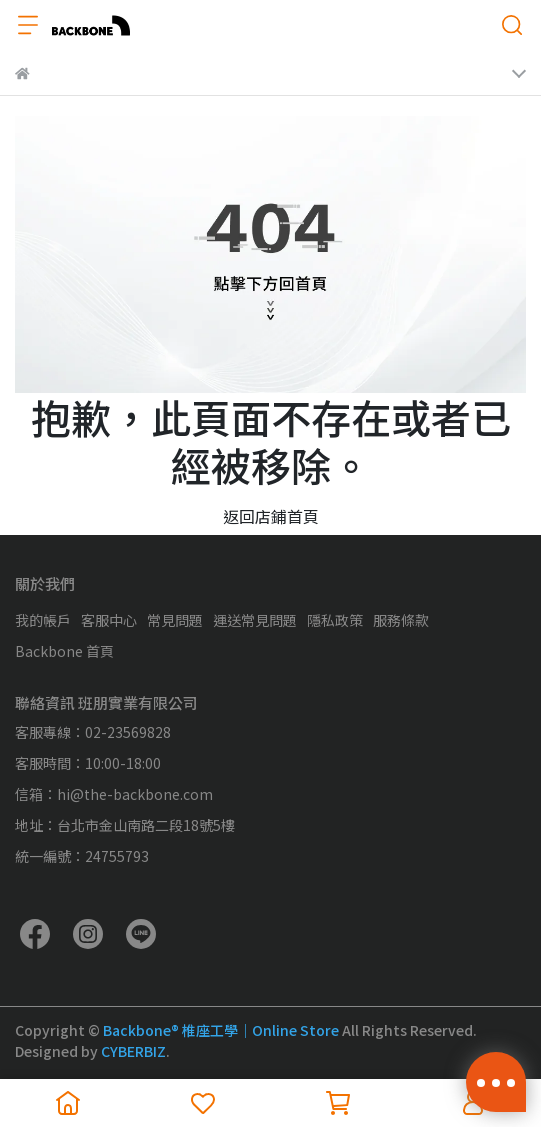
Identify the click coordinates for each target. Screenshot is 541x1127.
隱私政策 (335, 620)
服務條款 (401, 620)
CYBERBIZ (133, 1051)
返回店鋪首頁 (271, 516)
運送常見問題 (255, 620)
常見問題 (175, 620)
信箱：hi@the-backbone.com (114, 794)
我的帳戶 (43, 620)
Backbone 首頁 (64, 651)
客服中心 (109, 620)
